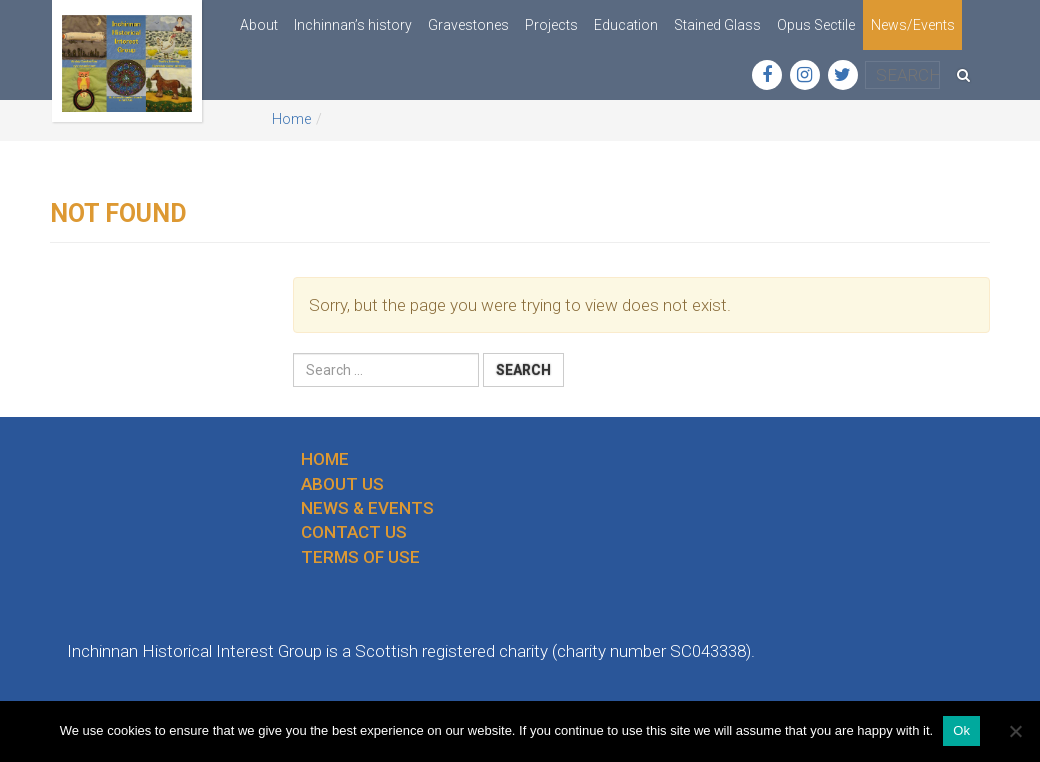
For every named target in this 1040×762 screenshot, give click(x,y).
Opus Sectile (816, 25)
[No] (1015, 731)
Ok (961, 730)
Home (291, 119)
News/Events (913, 25)
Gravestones (468, 25)
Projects (551, 25)
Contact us (354, 532)
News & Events (367, 508)
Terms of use (360, 557)
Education (626, 25)
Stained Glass (717, 25)
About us (342, 484)
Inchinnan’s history (353, 25)
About (259, 25)
